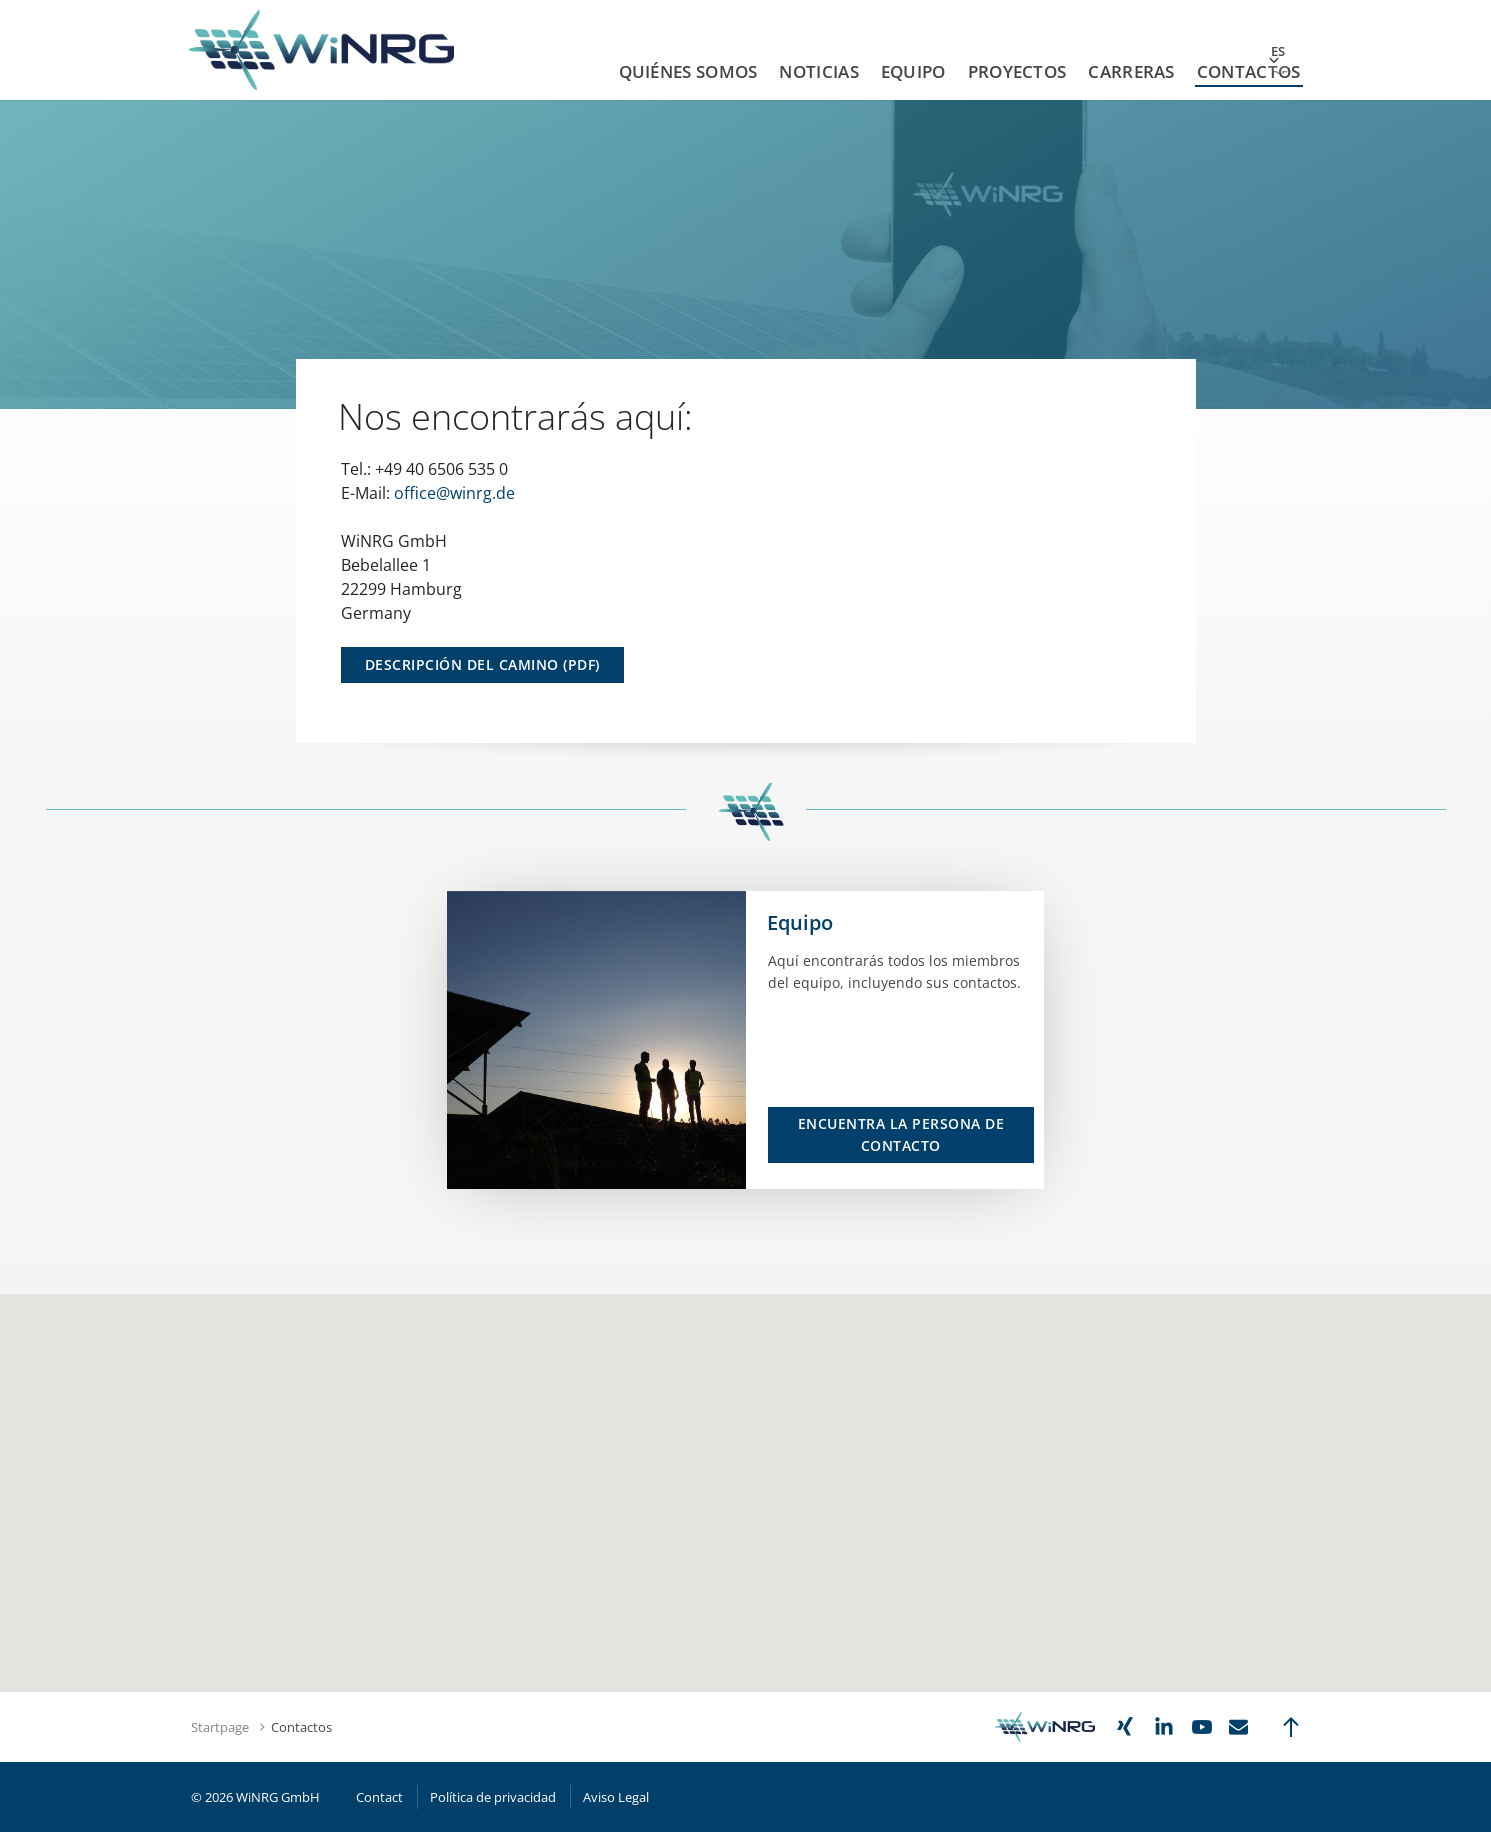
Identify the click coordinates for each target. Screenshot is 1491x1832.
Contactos (1249, 71)
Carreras (1131, 71)
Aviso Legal (616, 1797)
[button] (746, 1453)
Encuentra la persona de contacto (901, 1134)
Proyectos (1017, 71)
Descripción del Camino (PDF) (482, 664)
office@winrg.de (454, 493)
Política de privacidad (493, 1797)
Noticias (818, 71)
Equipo (913, 71)
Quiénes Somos (688, 71)
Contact (379, 1797)
